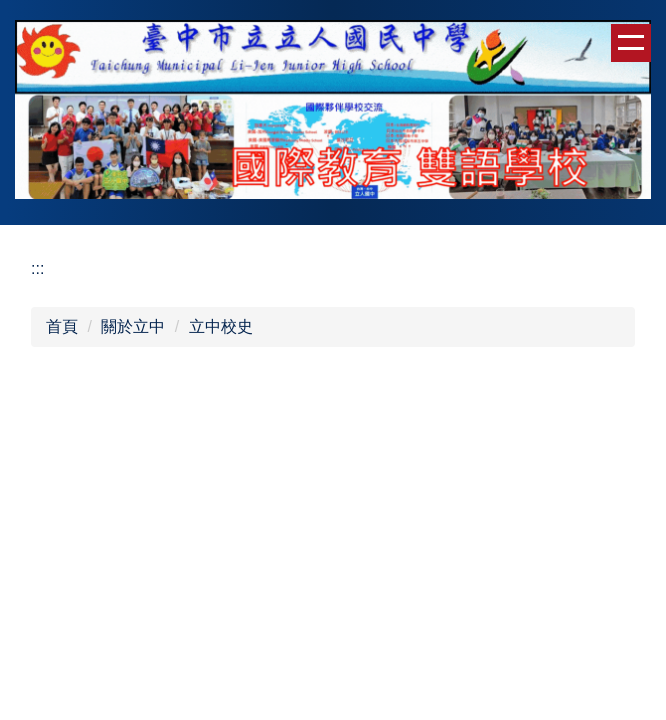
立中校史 (221, 326)
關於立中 (133, 326)
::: (37, 268)
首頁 (62, 326)
